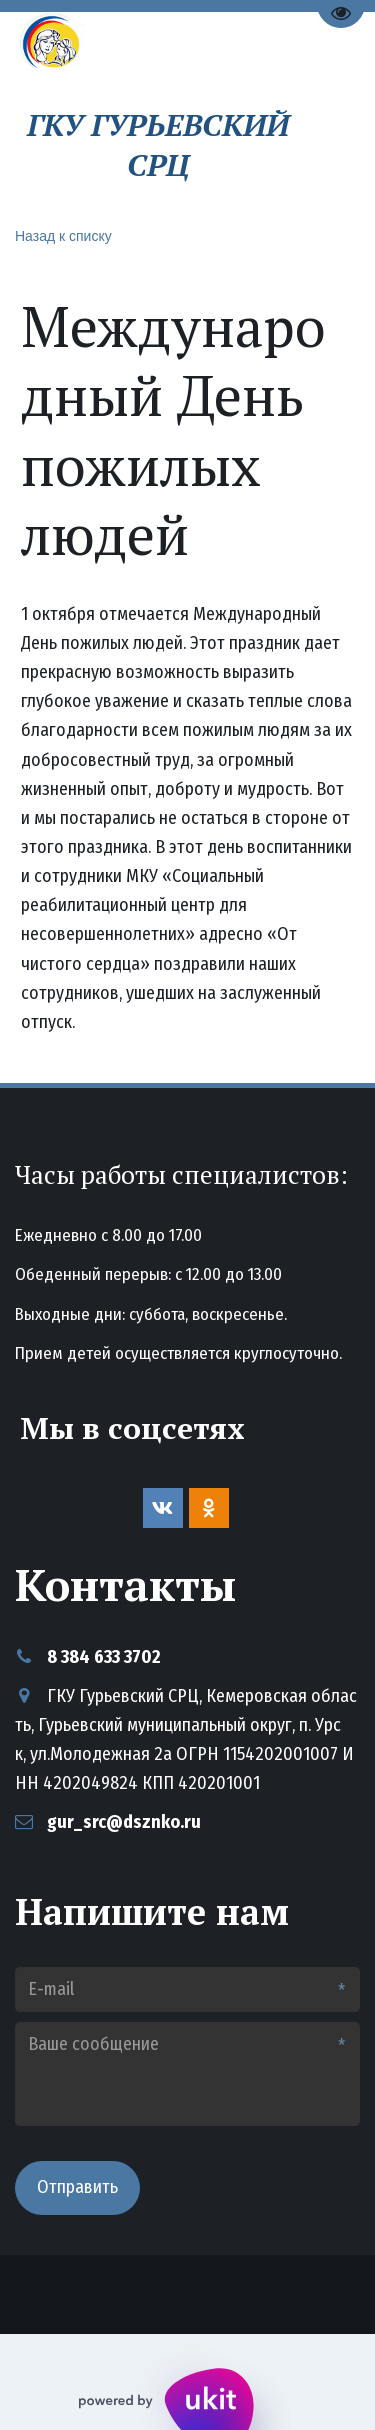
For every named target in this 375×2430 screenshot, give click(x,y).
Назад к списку (63, 236)
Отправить (77, 2187)
